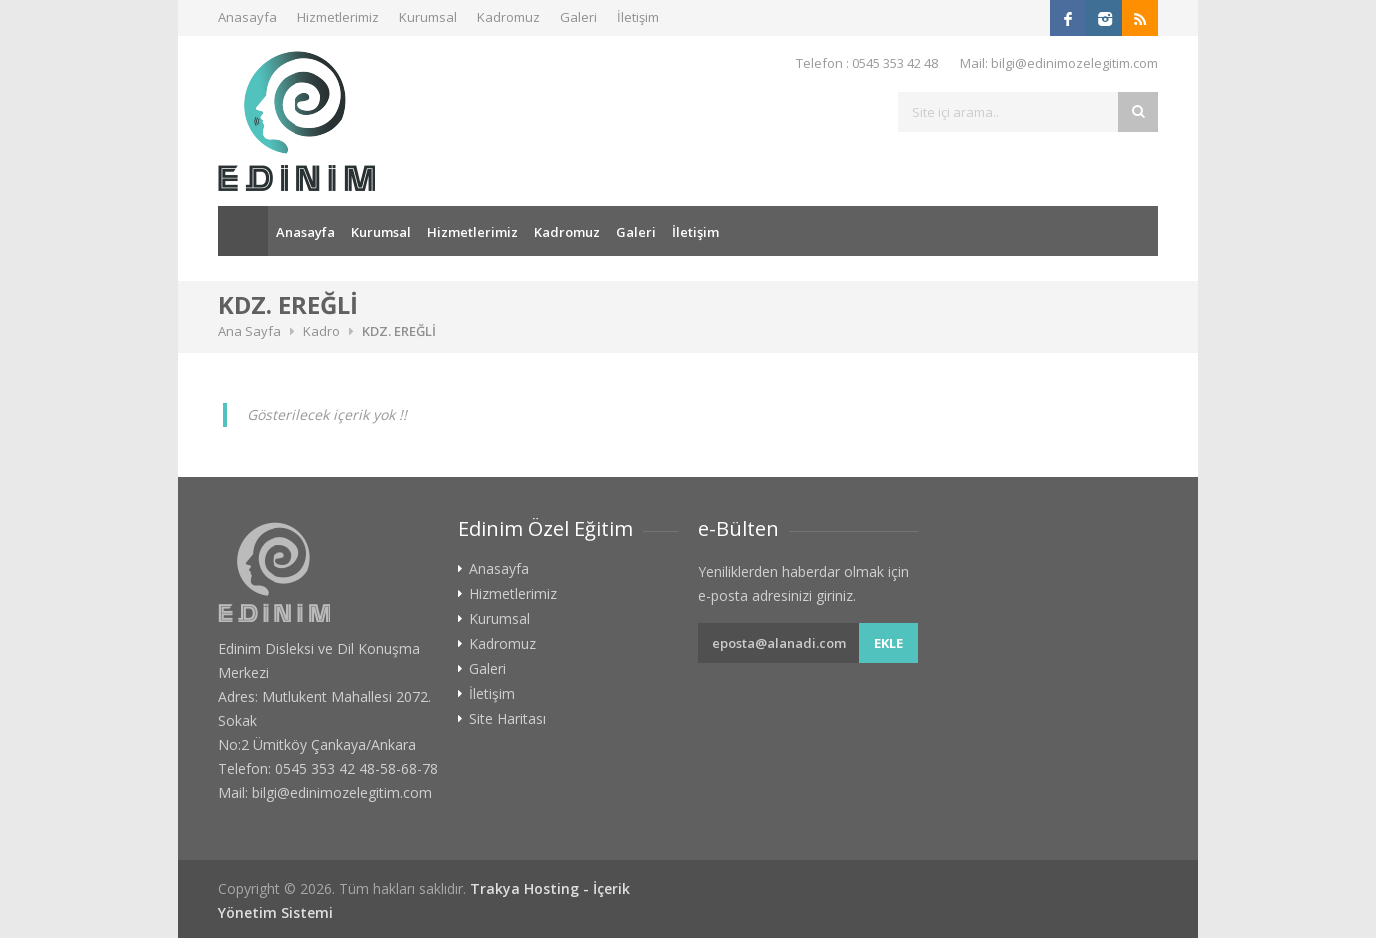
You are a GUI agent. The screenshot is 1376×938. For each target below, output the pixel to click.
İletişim (638, 17)
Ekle (888, 643)
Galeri (578, 17)
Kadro (321, 331)
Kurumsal (428, 17)
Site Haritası (507, 719)
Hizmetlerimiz (338, 17)
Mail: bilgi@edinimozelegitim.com (1059, 63)
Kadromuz (508, 17)
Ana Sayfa (243, 231)
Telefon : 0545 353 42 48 (867, 63)
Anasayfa (247, 17)
